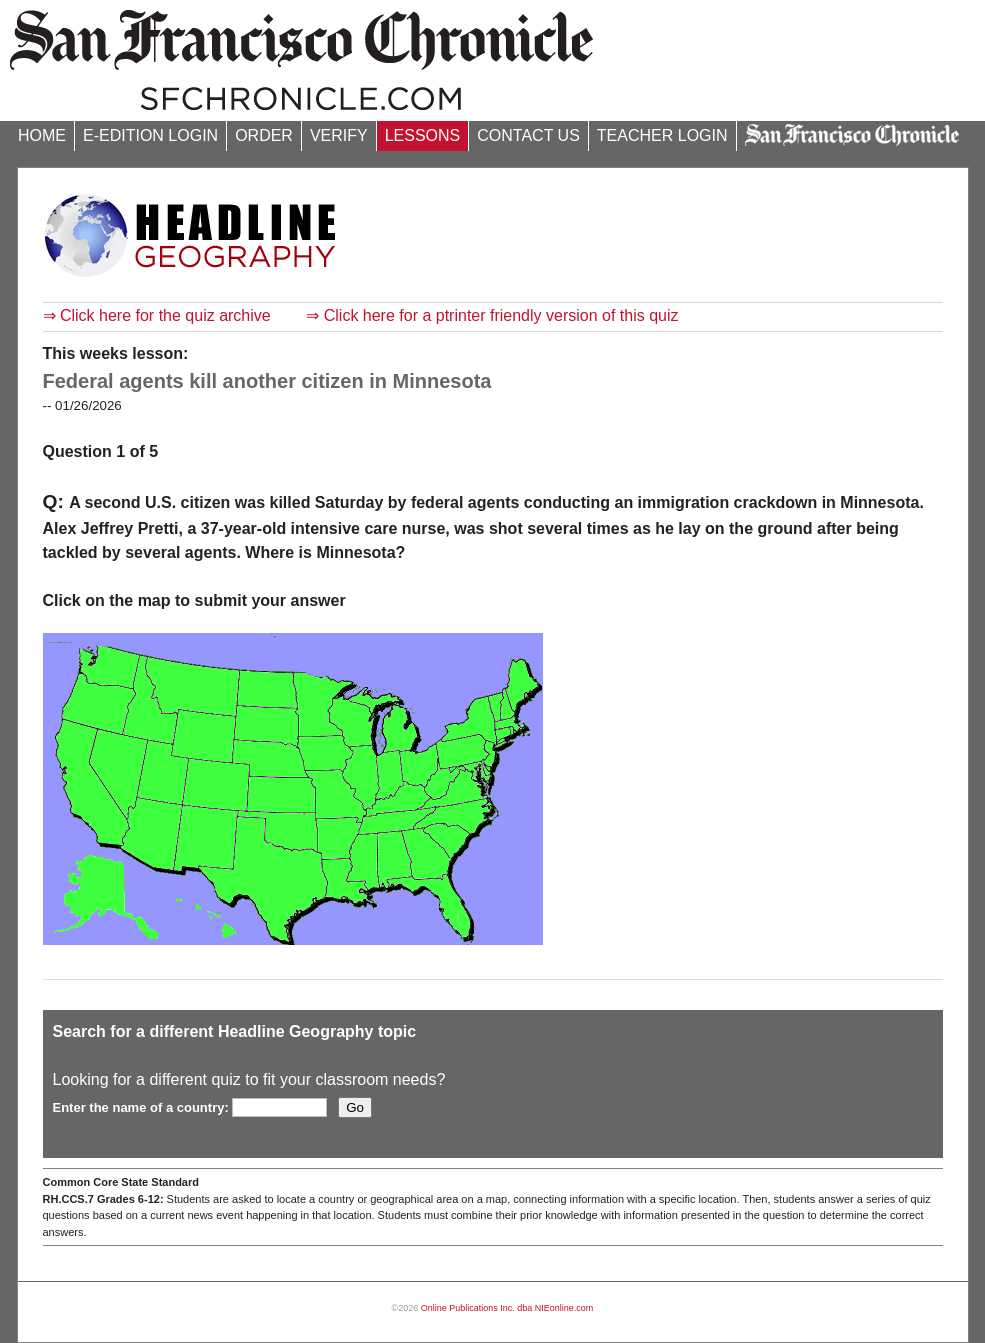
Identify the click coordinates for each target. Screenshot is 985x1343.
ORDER (264, 135)
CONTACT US (528, 135)
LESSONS (423, 135)
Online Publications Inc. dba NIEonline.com (507, 1308)
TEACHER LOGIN (662, 135)
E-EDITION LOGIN (150, 135)
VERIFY (339, 135)
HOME (42, 135)
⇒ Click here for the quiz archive (157, 315)
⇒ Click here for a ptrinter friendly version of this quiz (492, 315)
